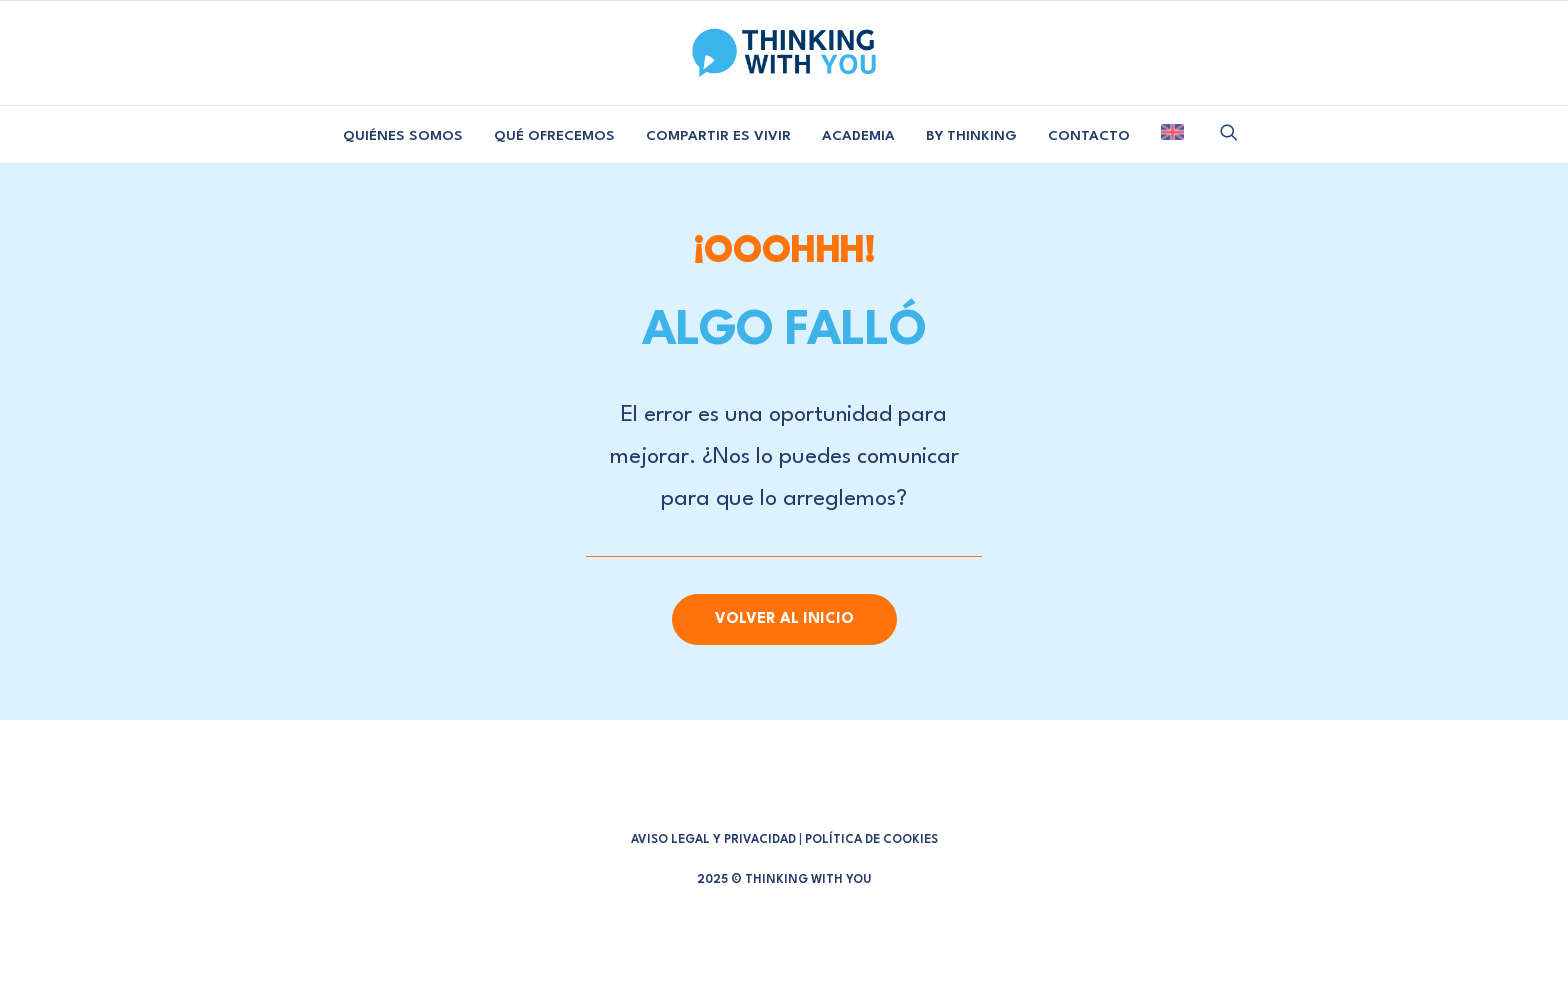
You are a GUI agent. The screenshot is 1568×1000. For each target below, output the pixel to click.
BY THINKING (971, 136)
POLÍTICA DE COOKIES (871, 840)
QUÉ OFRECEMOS (554, 136)
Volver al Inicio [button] (784, 619)
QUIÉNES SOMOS (403, 136)
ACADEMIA (858, 136)
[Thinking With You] (784, 53)
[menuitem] (403, 137)
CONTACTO (1089, 136)
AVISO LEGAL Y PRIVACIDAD (713, 840)
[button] (1229, 132)
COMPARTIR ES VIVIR (718, 136)
